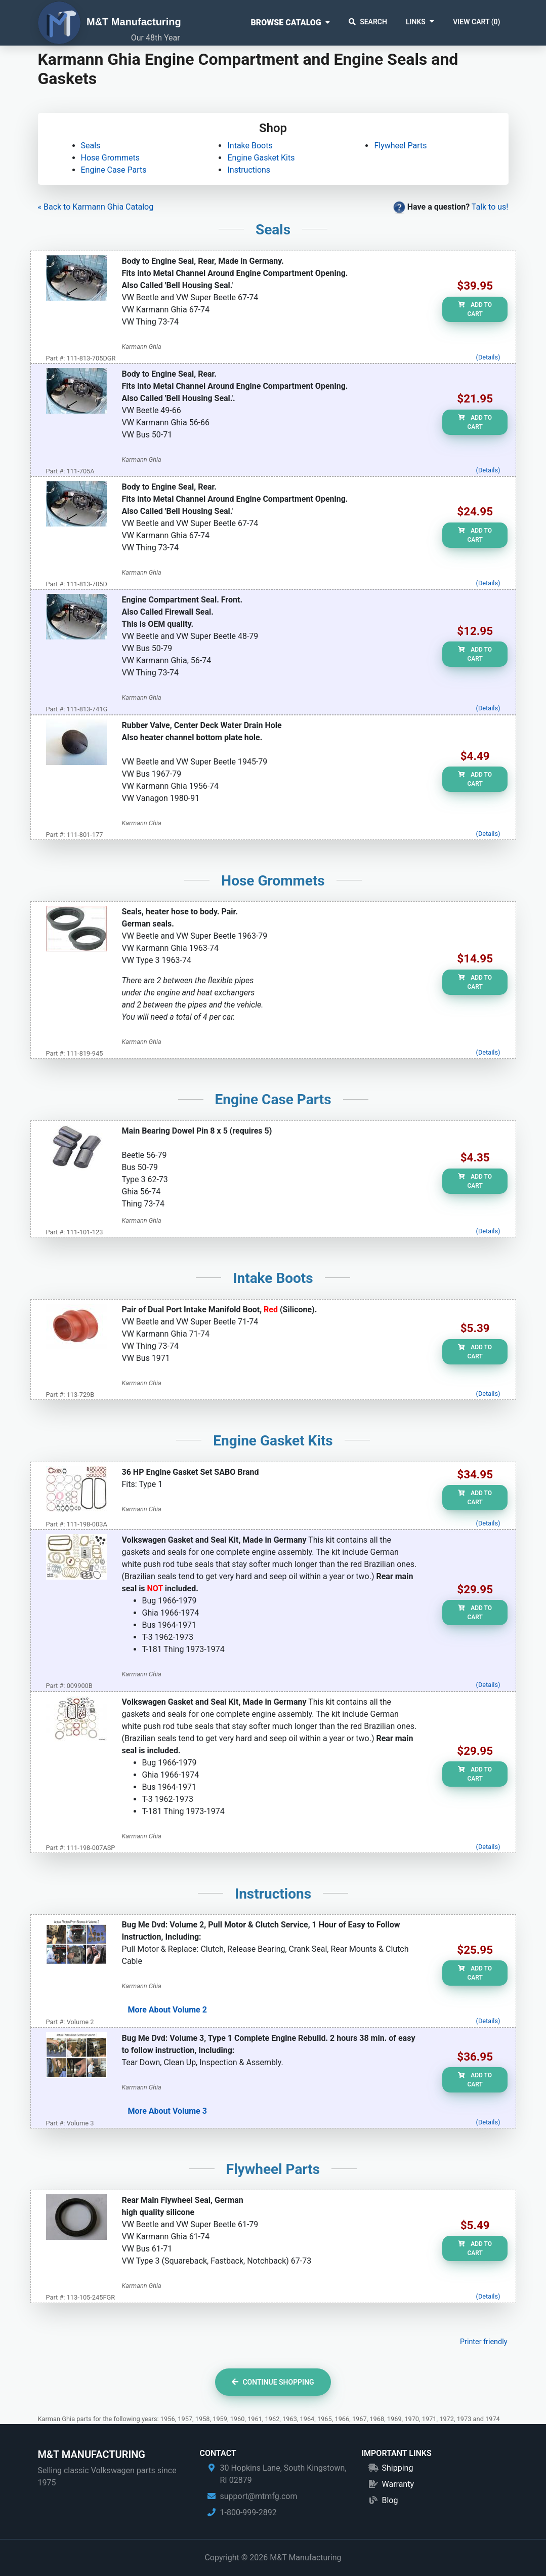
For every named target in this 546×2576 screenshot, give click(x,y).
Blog (390, 2500)
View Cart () (476, 22)
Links (416, 22)
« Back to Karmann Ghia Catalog (96, 207)
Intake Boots (249, 145)
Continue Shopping (273, 2382)
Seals (91, 145)
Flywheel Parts (400, 145)
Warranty (398, 2484)
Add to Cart (475, 309)
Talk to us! (490, 207)
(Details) (488, 357)
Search (368, 22)
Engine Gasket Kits (261, 158)
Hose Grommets (110, 158)
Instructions (248, 170)
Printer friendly (484, 2342)
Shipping (397, 2468)
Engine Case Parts (114, 170)
